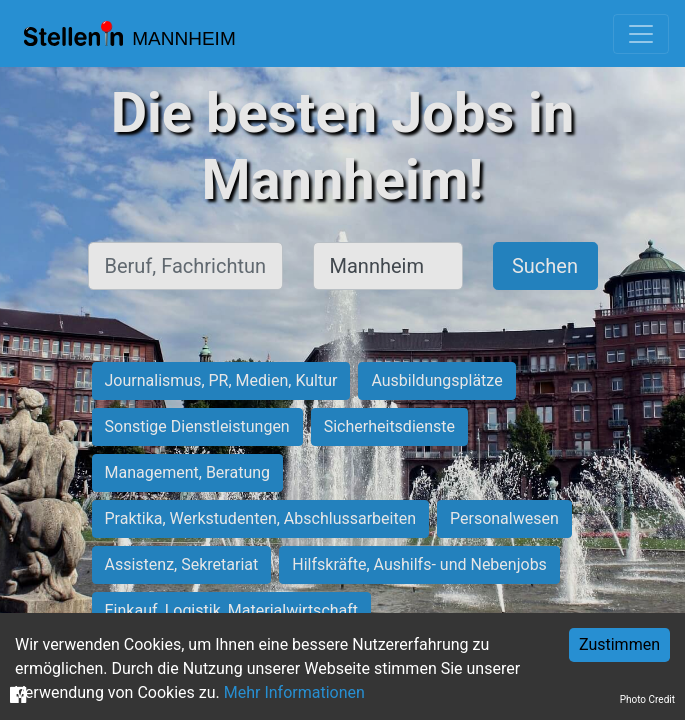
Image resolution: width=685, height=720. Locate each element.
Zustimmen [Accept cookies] (619, 644)
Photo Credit (647, 699)
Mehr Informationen (294, 692)
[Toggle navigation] (641, 34)
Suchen (545, 266)
